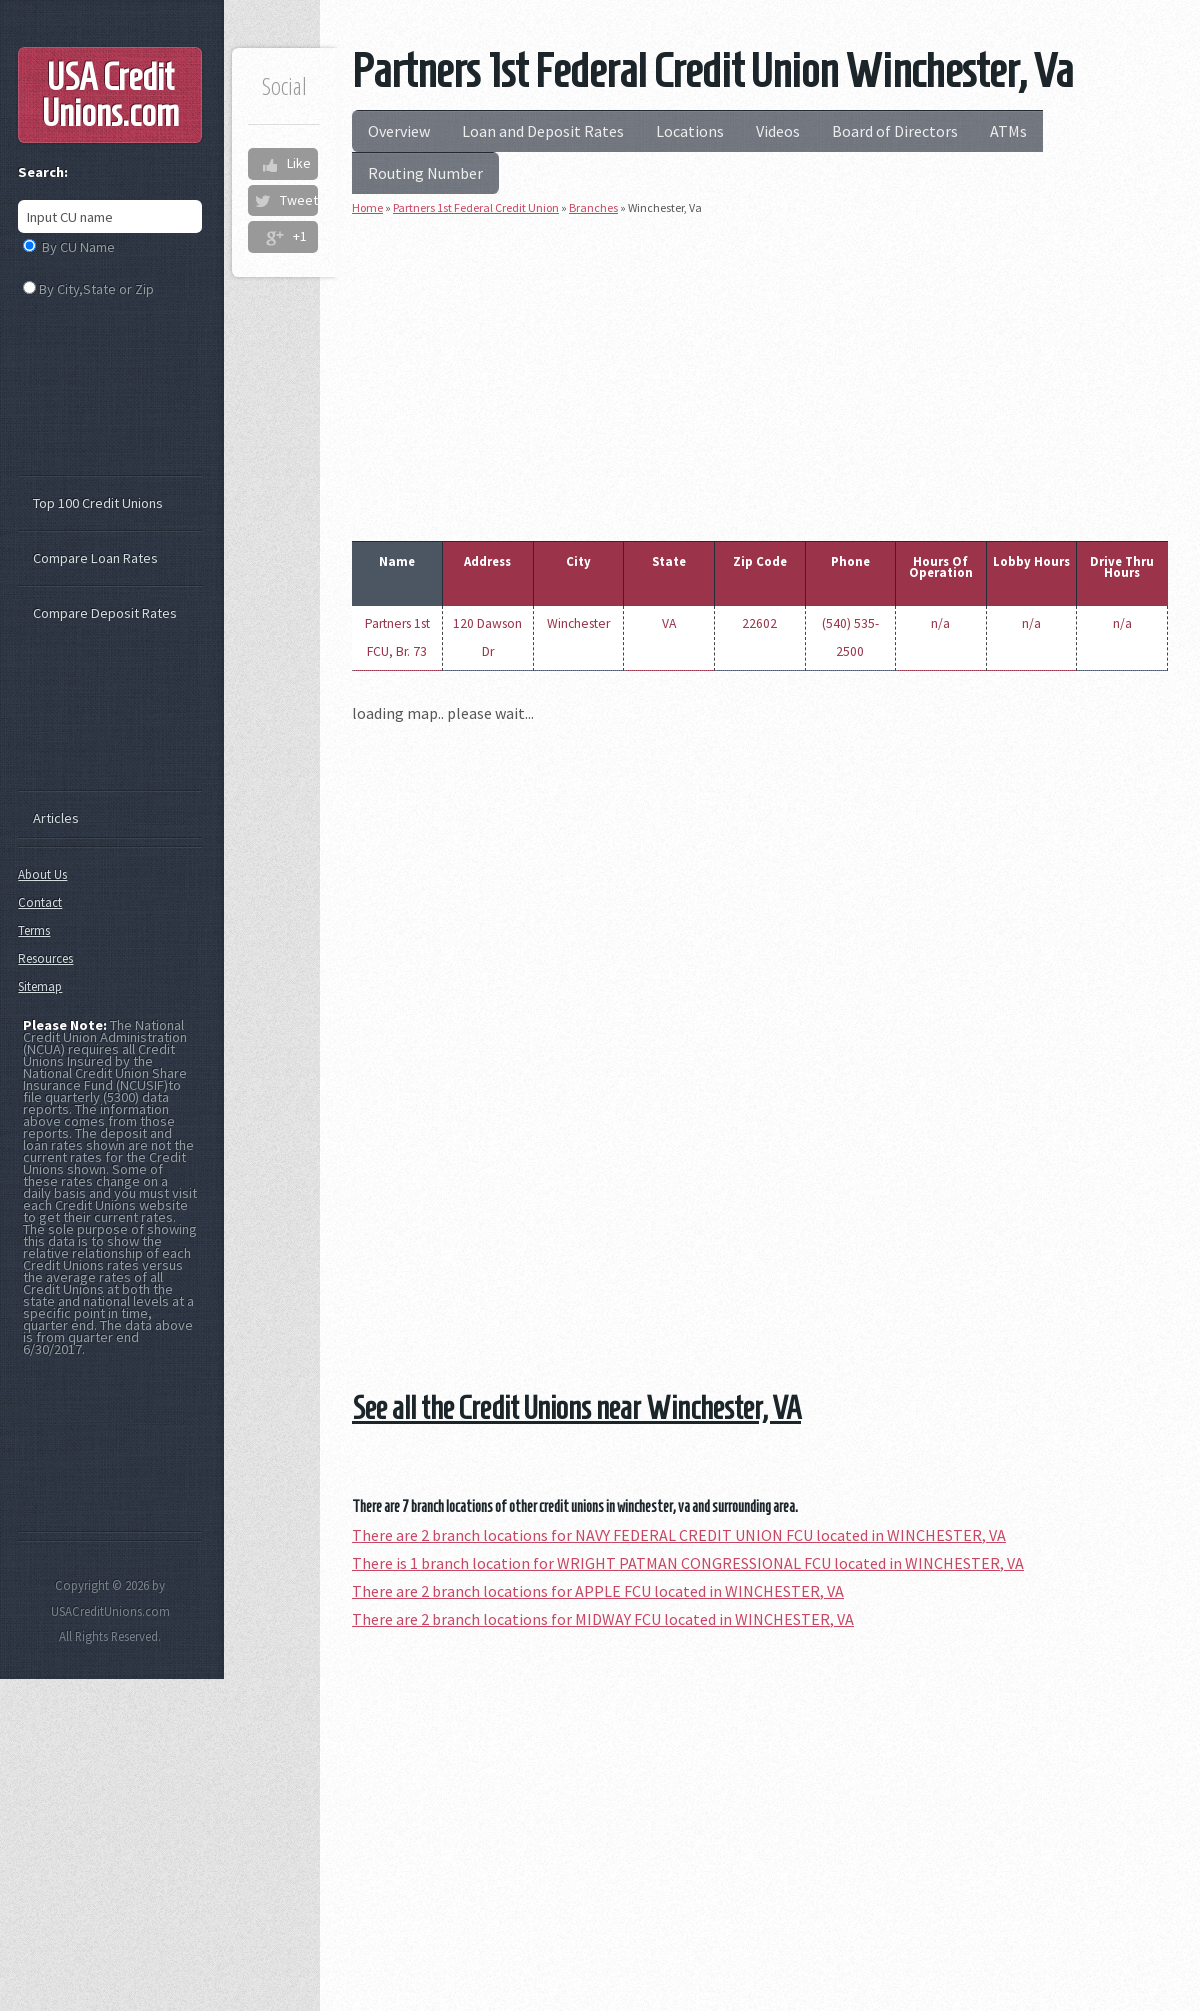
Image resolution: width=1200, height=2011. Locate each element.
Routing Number (425, 173)
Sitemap (40, 986)
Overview (399, 131)
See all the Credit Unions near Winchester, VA (576, 1408)
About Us (42, 874)
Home (367, 207)
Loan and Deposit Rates (543, 131)
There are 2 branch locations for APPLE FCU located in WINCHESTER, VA (598, 1591)
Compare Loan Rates (95, 558)
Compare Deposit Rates (105, 613)
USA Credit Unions (110, 95)
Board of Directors (895, 131)
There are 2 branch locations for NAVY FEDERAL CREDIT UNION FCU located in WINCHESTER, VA (679, 1535)
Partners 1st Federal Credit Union (476, 207)
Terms (34, 930)
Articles (56, 818)
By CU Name (78, 247)
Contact (40, 902)
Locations (690, 131)
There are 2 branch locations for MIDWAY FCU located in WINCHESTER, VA (603, 1619)
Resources (45, 958)
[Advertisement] (760, 374)
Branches (593, 207)
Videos (778, 131)
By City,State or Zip (96, 289)
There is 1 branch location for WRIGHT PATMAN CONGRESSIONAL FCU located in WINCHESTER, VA (688, 1563)
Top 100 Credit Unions (98, 503)
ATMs (1008, 131)
